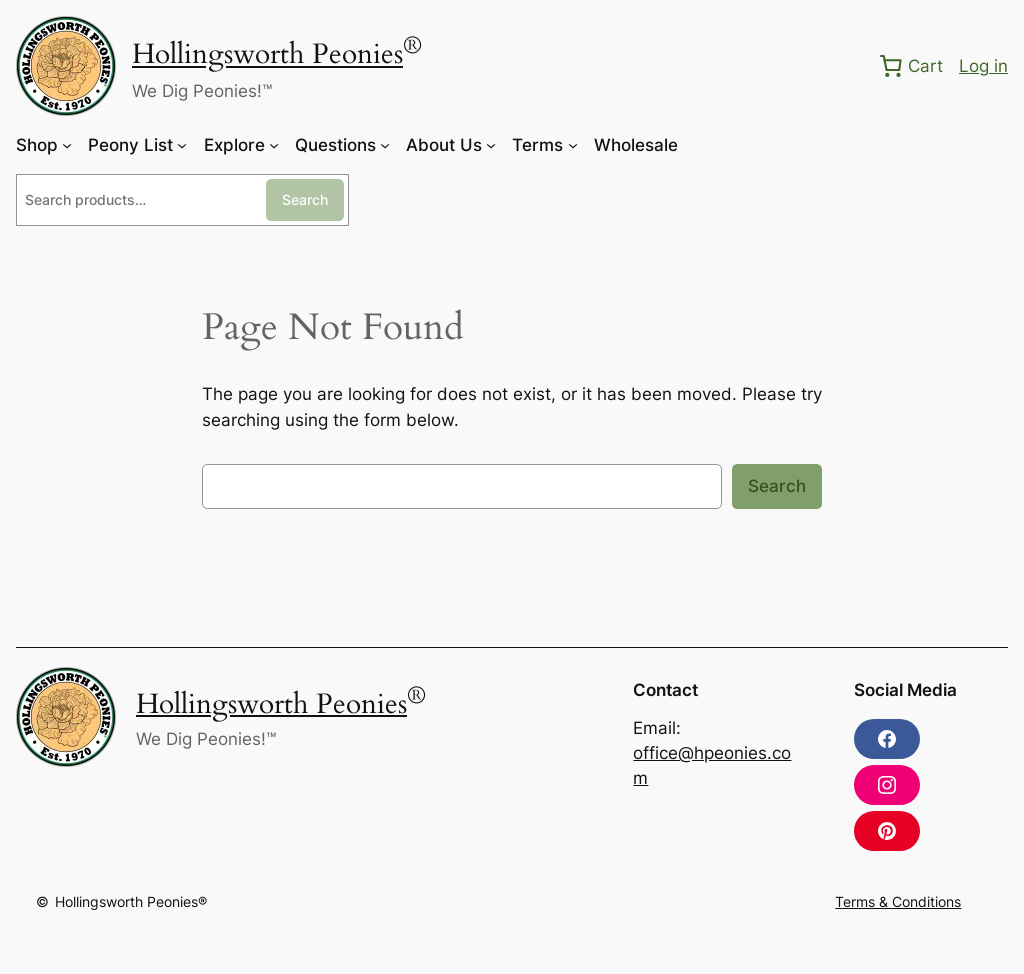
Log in (983, 66)
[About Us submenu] (491, 145)
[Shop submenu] (67, 145)
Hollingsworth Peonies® (131, 901)
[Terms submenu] (573, 145)
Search (305, 199)
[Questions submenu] (385, 145)
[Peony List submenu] (182, 145)
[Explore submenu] (274, 145)
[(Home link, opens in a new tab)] (66, 66)
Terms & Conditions (898, 901)
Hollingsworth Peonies (267, 55)
